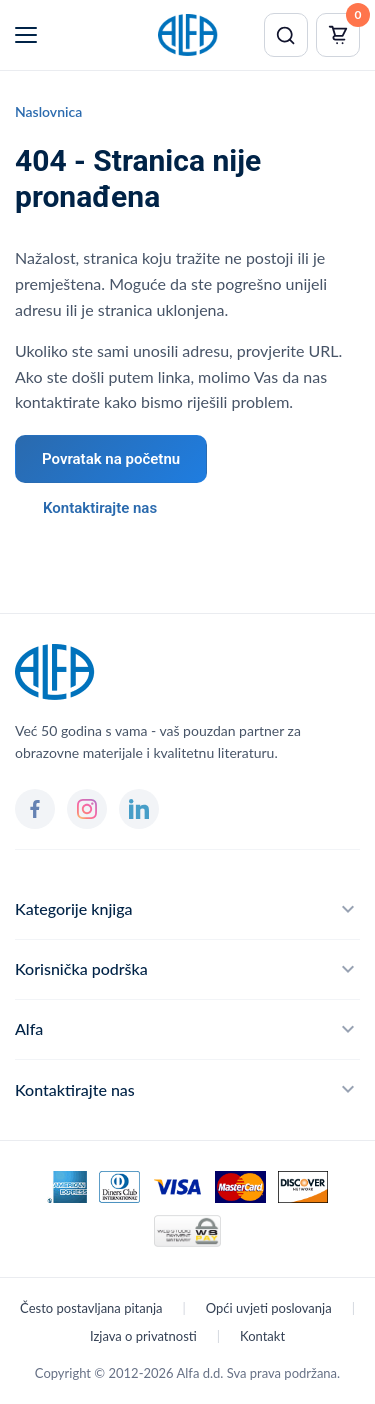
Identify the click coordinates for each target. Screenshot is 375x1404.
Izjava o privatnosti (143, 1336)
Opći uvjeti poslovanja (269, 1308)
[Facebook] (35, 809)
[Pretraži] (286, 35)
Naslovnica (48, 111)
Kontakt (262, 1336)
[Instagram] (87, 809)
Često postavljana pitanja (91, 1308)
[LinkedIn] (139, 809)
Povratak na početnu (111, 459)
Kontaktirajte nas (100, 508)
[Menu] (26, 35)
